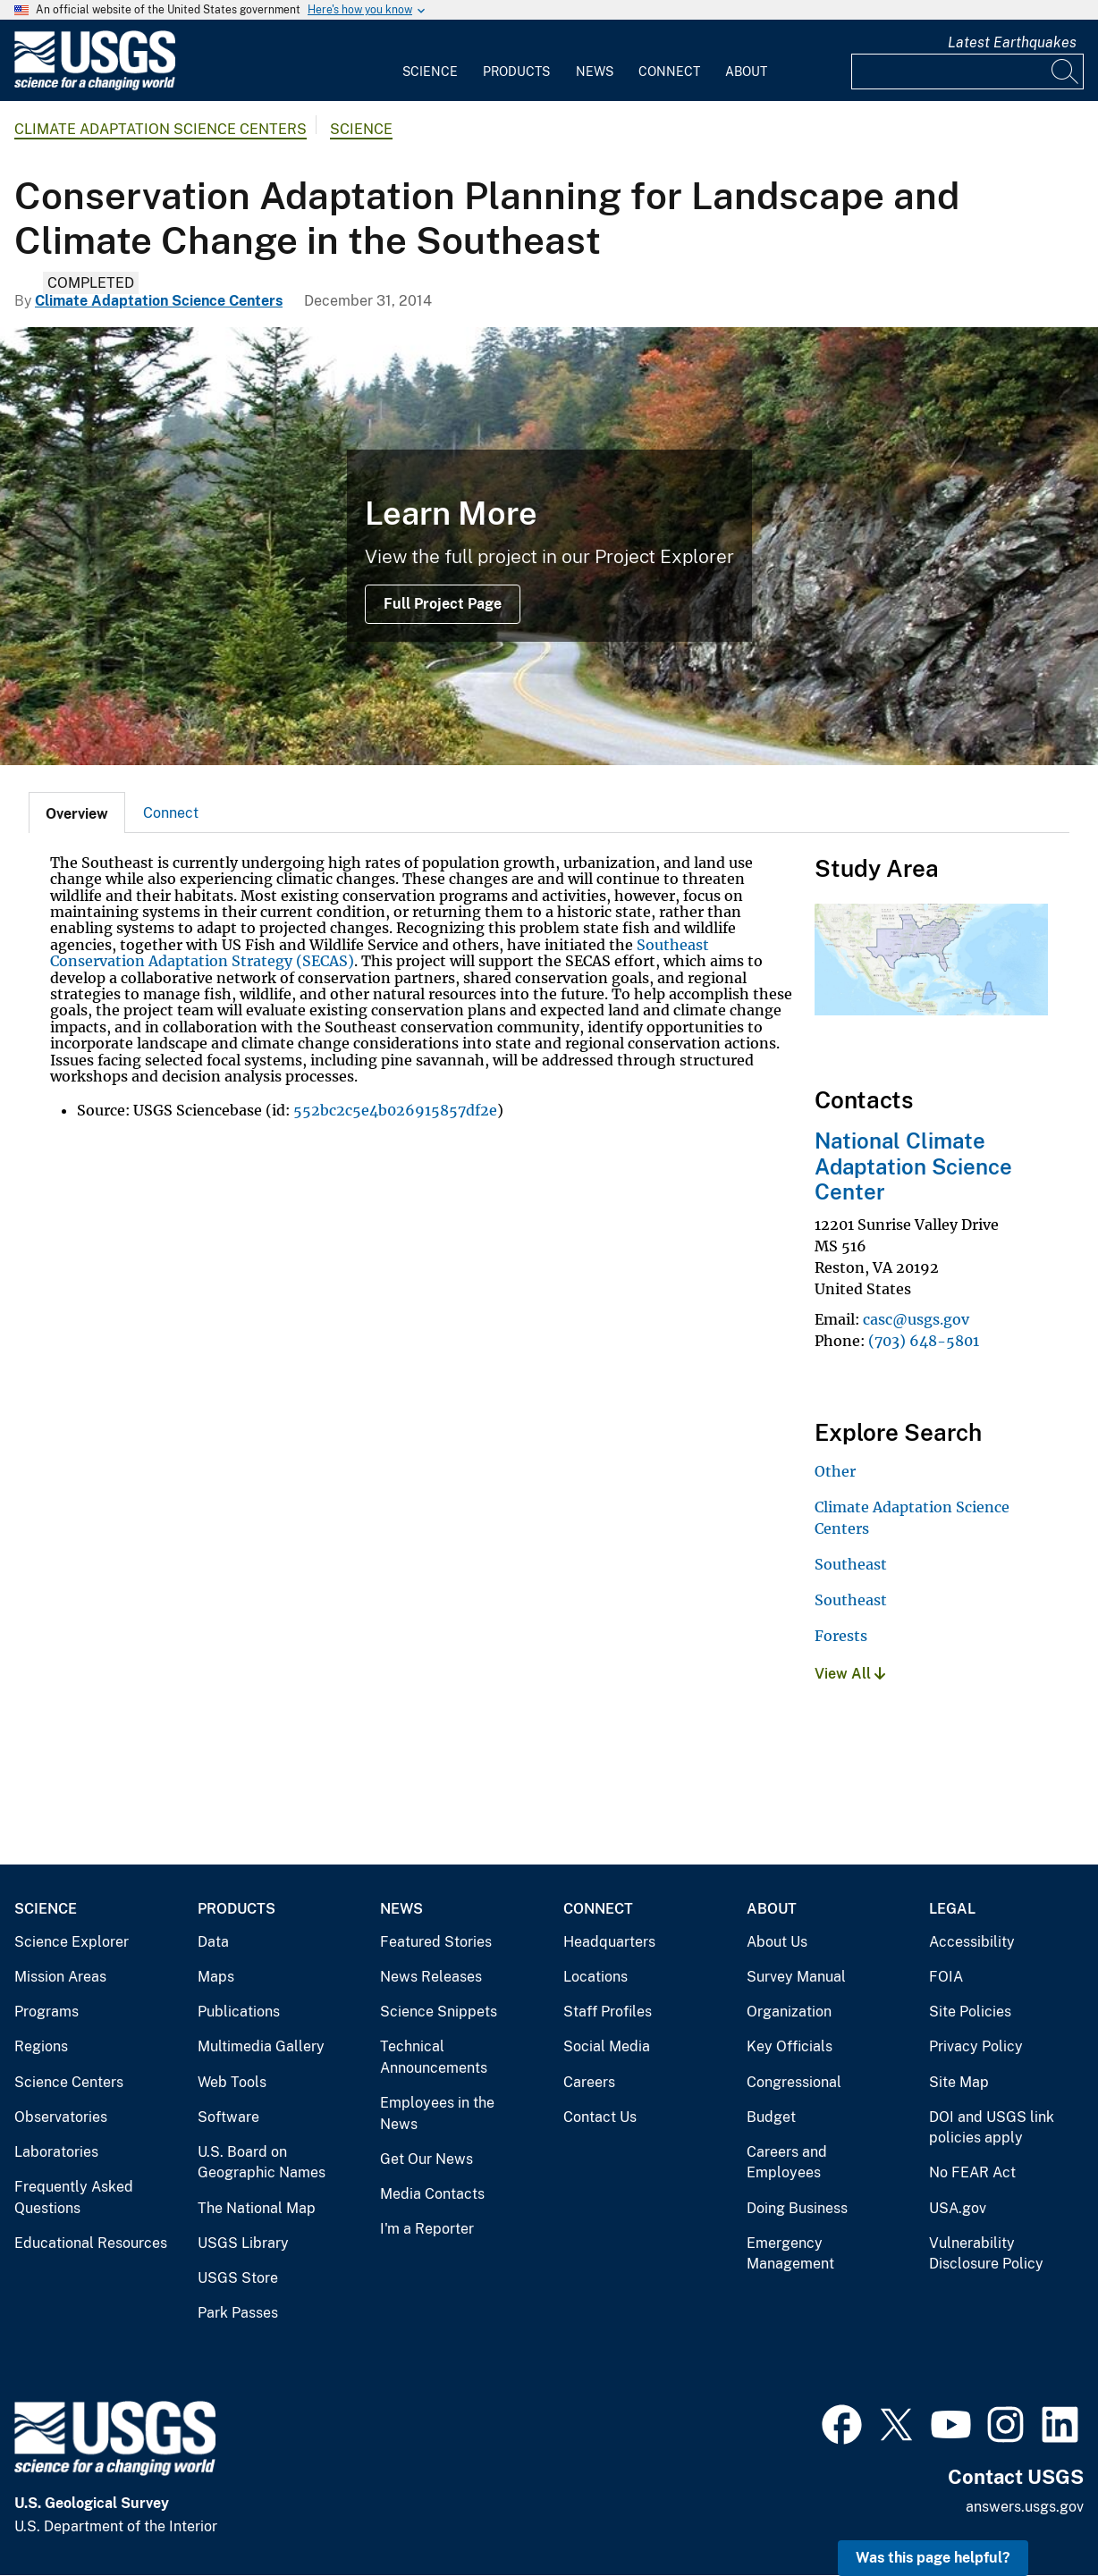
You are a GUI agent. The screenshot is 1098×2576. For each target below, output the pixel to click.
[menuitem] (430, 60)
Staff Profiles (607, 2011)
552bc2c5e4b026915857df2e (395, 1110)
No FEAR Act (972, 2172)
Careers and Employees (787, 2162)
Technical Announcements (433, 2057)
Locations (595, 1976)
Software (228, 2117)
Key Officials (789, 2046)
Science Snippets (438, 2011)
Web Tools (232, 2082)
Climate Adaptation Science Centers (160, 129)
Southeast (851, 1564)
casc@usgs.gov (916, 1319)
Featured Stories (436, 1941)
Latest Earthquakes (1012, 42)
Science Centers (68, 2082)
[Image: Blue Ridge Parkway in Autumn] (549, 546)
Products (516, 71)
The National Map (257, 2208)
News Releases (431, 1976)
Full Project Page (443, 603)
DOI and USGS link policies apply (991, 2128)
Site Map (959, 2082)
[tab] (77, 812)
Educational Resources (90, 2243)
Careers (589, 2082)
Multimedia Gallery (261, 2046)
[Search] (1066, 71)
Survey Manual (796, 1976)
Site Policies (970, 2011)
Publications (239, 2011)
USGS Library (243, 2243)
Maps (216, 1976)
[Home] (94, 86)
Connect (669, 71)
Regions (41, 2046)
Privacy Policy (976, 2046)
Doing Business (797, 2208)
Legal (952, 1908)
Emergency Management (790, 2254)
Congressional (794, 2082)
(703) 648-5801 (923, 1341)
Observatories (60, 2117)
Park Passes (238, 2312)
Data (213, 1941)
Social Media (606, 2046)
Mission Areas (60, 1976)
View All (850, 1673)
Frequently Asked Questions (73, 2197)
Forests (841, 1636)
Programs (46, 2011)
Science (430, 71)
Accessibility (972, 1941)
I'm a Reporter (427, 2228)
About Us (777, 1941)
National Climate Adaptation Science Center (913, 1166)
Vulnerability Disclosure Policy (986, 2254)
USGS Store (238, 2277)
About (746, 71)
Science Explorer (71, 1941)
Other (835, 1471)
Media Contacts (432, 2193)
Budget (771, 2117)
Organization (789, 2011)
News (594, 71)
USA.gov (957, 2208)
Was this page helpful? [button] (933, 2557)
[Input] (967, 71)
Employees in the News (437, 2113)
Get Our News (426, 2159)
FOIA (946, 1976)
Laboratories (56, 2151)
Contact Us (600, 2117)
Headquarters (609, 1941)
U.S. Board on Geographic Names (261, 2162)
